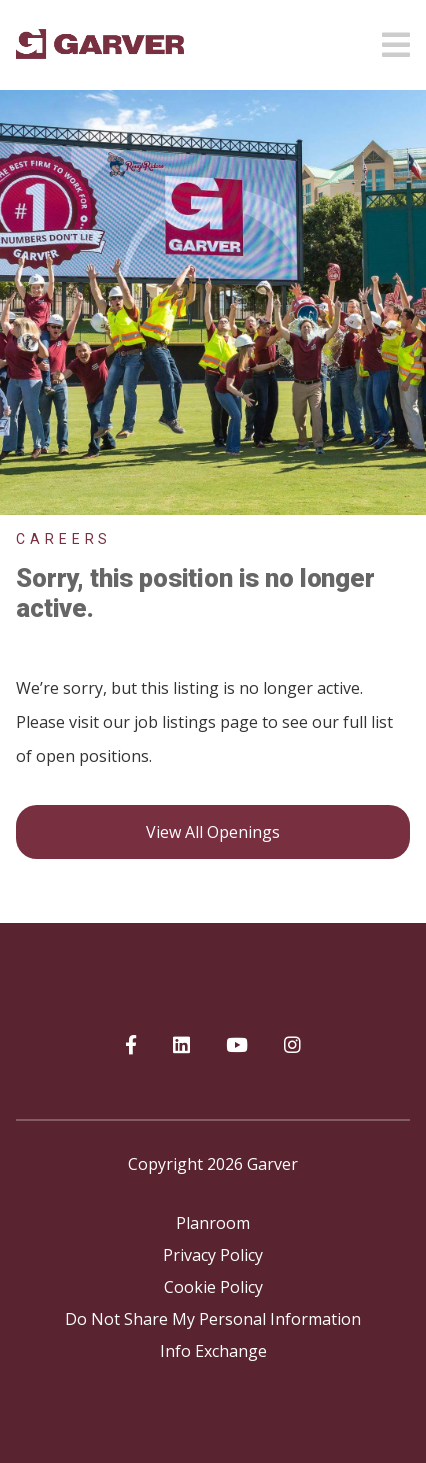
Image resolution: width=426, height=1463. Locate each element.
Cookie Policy (213, 1287)
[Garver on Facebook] (131, 1046)
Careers (64, 539)
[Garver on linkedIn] (181, 1046)
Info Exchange (213, 1351)
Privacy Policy (213, 1255)
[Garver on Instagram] (292, 1046)
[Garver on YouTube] (237, 1046)
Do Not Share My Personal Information (213, 1319)
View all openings (213, 832)
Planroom (213, 1223)
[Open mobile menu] (396, 39)
